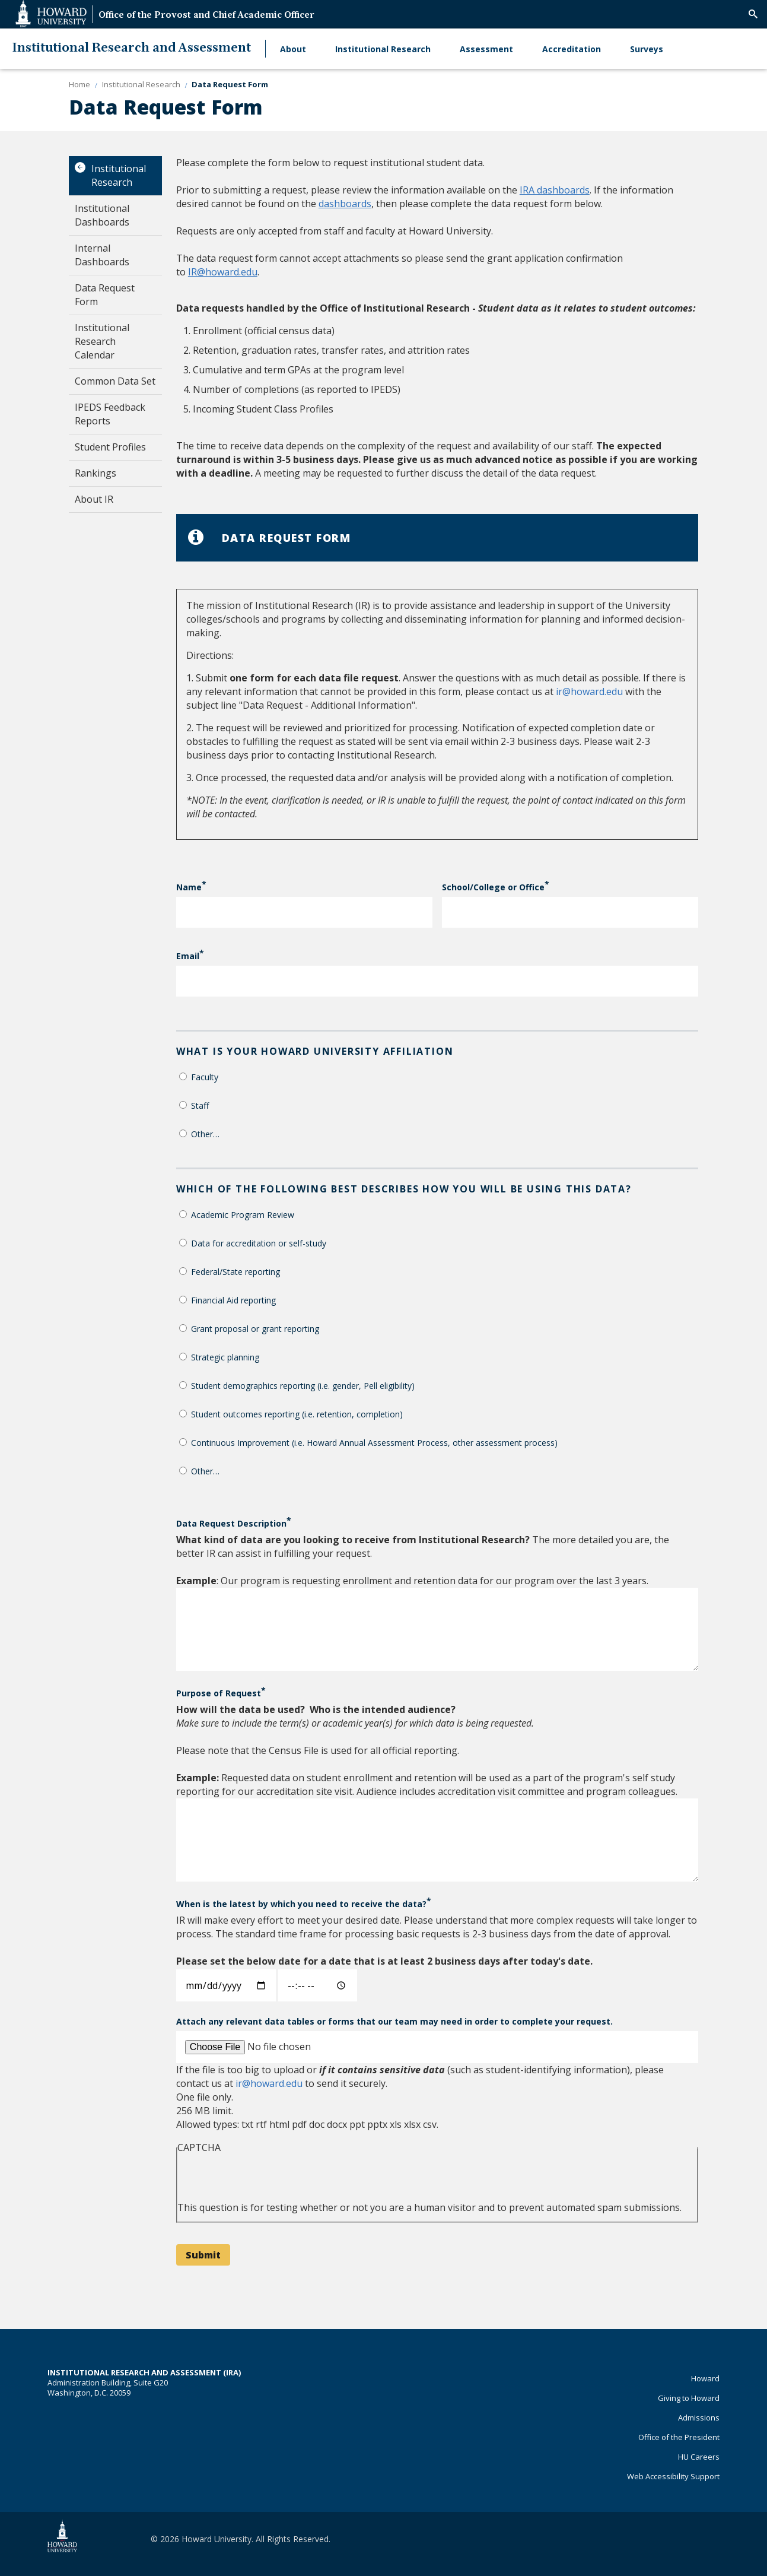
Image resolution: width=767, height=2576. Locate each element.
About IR (94, 499)
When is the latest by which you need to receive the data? (301, 1903)
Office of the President (679, 2437)
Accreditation (571, 49)
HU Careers (699, 2456)
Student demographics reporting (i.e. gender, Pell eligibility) (303, 1385)
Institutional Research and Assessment (131, 48)
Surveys (646, 49)
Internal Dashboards (102, 255)
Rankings (95, 473)
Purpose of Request (218, 1693)
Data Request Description (231, 1523)
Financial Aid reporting (233, 1300)
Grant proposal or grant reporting (255, 1328)
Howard (705, 2378)
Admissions (699, 2417)
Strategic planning (225, 1357)
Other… (205, 1134)
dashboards (345, 203)
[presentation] (267, 2178)
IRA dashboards (555, 189)
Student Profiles (110, 446)
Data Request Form (105, 294)
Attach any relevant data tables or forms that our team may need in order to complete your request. (394, 2021)
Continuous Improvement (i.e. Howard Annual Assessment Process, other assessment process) (374, 1442)
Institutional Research (383, 49)
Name (189, 887)
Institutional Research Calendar (102, 341)
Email (187, 956)
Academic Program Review (242, 1214)
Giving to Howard (689, 2398)
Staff (200, 1105)
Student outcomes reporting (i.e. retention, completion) (297, 1414)
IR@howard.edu (222, 271)
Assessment (486, 49)
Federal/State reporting (235, 1271)
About (293, 49)
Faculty (204, 1077)
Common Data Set (115, 381)
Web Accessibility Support (673, 2476)
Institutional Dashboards (102, 215)
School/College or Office (493, 887)
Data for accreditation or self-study (258, 1243)
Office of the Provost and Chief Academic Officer (206, 15)
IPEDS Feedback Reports (110, 414)
